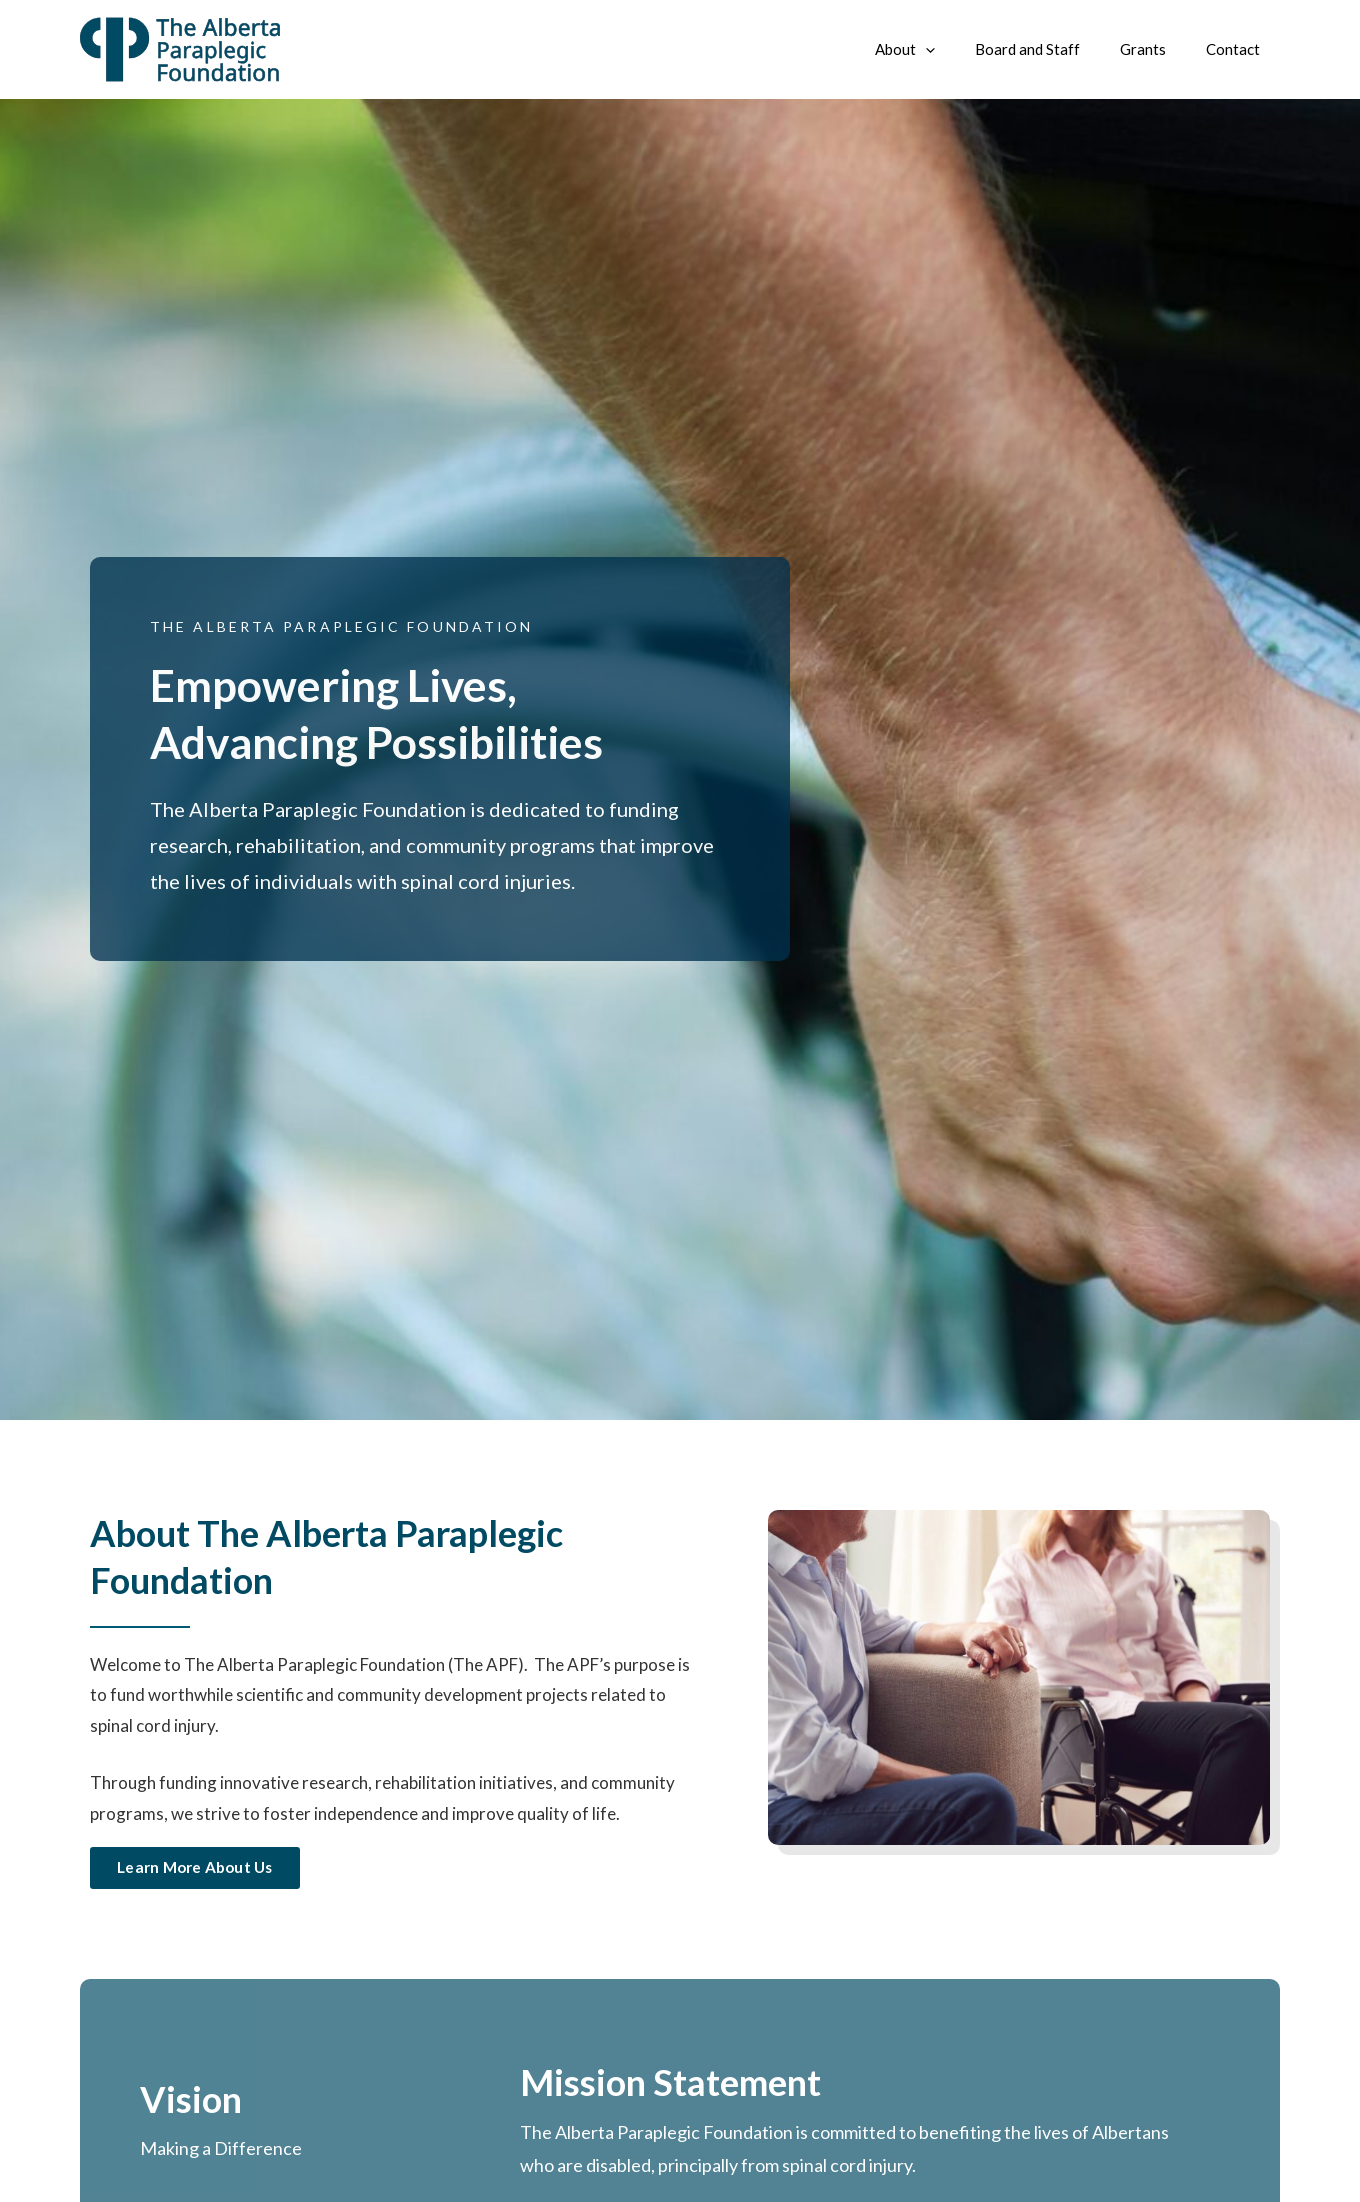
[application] (960, 49)
